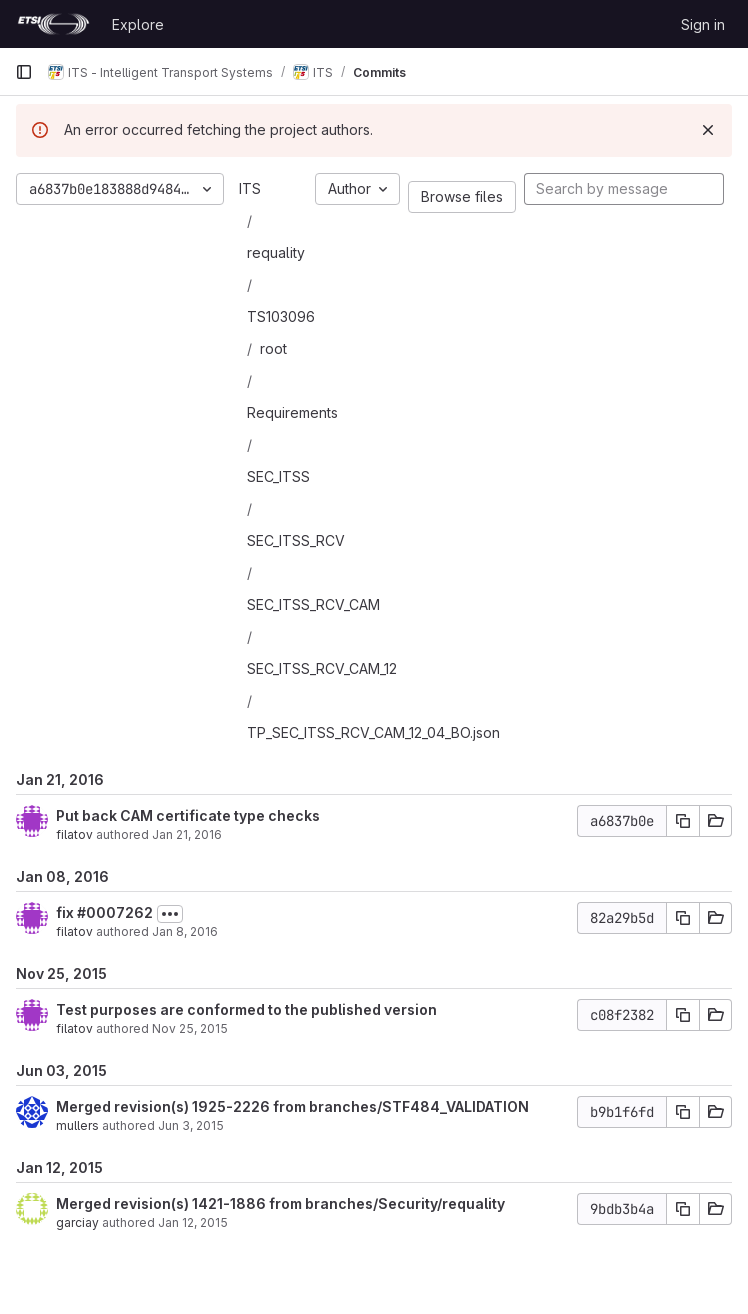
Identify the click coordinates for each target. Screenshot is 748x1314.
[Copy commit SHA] (683, 821)
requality (276, 252)
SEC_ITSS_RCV (296, 540)
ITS (250, 188)
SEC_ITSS (278, 476)
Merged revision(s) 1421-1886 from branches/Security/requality (280, 1203)
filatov (74, 834)
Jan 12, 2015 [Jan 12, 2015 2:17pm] (193, 1222)
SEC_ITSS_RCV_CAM (313, 604)
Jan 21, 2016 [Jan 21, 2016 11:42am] (187, 834)
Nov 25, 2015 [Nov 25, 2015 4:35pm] (190, 1028)
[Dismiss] (708, 130)
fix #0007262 (104, 912)
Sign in (703, 24)
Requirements (292, 412)
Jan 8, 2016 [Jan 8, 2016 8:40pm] (185, 931)
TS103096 (281, 316)
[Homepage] (53, 24)
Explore (138, 24)
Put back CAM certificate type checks (188, 815)
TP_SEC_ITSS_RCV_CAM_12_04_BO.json (373, 732)
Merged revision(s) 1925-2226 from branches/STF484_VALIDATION (292, 1106)
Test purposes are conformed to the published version (246, 1009)
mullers (77, 1125)
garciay (77, 1222)
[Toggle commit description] (170, 914)
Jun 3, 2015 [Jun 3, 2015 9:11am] (191, 1125)
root (273, 348)
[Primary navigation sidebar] (24, 72)
